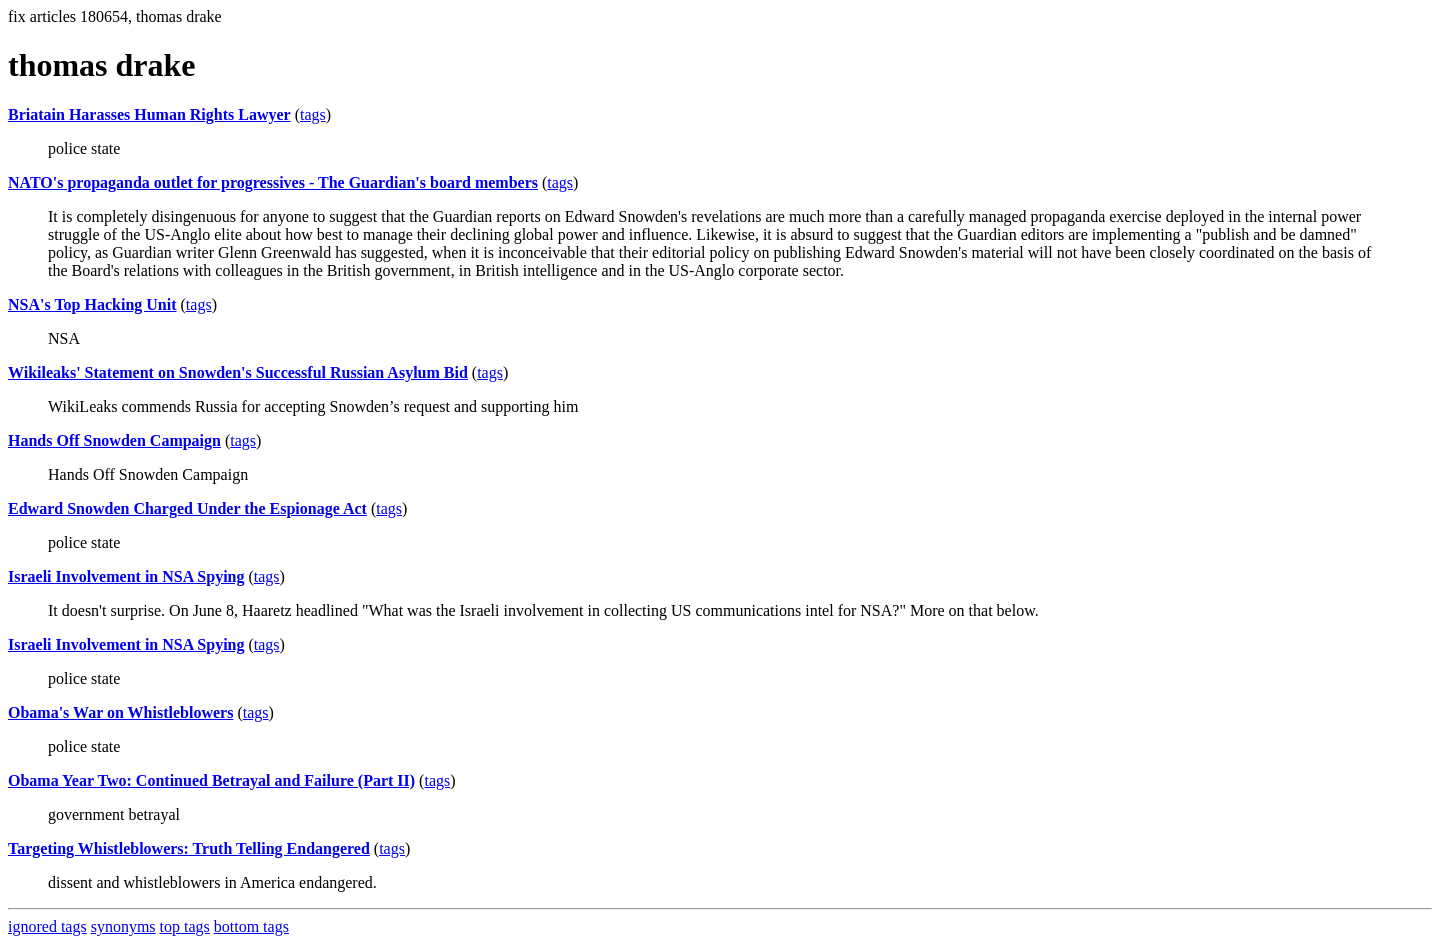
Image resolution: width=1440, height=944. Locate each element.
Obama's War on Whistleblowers (120, 712)
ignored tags (47, 926)
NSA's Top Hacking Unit (92, 304)
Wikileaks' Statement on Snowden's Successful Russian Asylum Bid (238, 372)
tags (313, 114)
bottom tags (251, 926)
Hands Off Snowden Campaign (114, 440)
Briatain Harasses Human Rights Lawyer (149, 114)
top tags (185, 926)
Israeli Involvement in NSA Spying (126, 576)
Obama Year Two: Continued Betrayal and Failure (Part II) (211, 780)
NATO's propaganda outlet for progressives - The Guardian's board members (273, 182)
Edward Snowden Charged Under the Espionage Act (187, 508)
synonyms (123, 926)
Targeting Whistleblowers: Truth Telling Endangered (189, 848)
